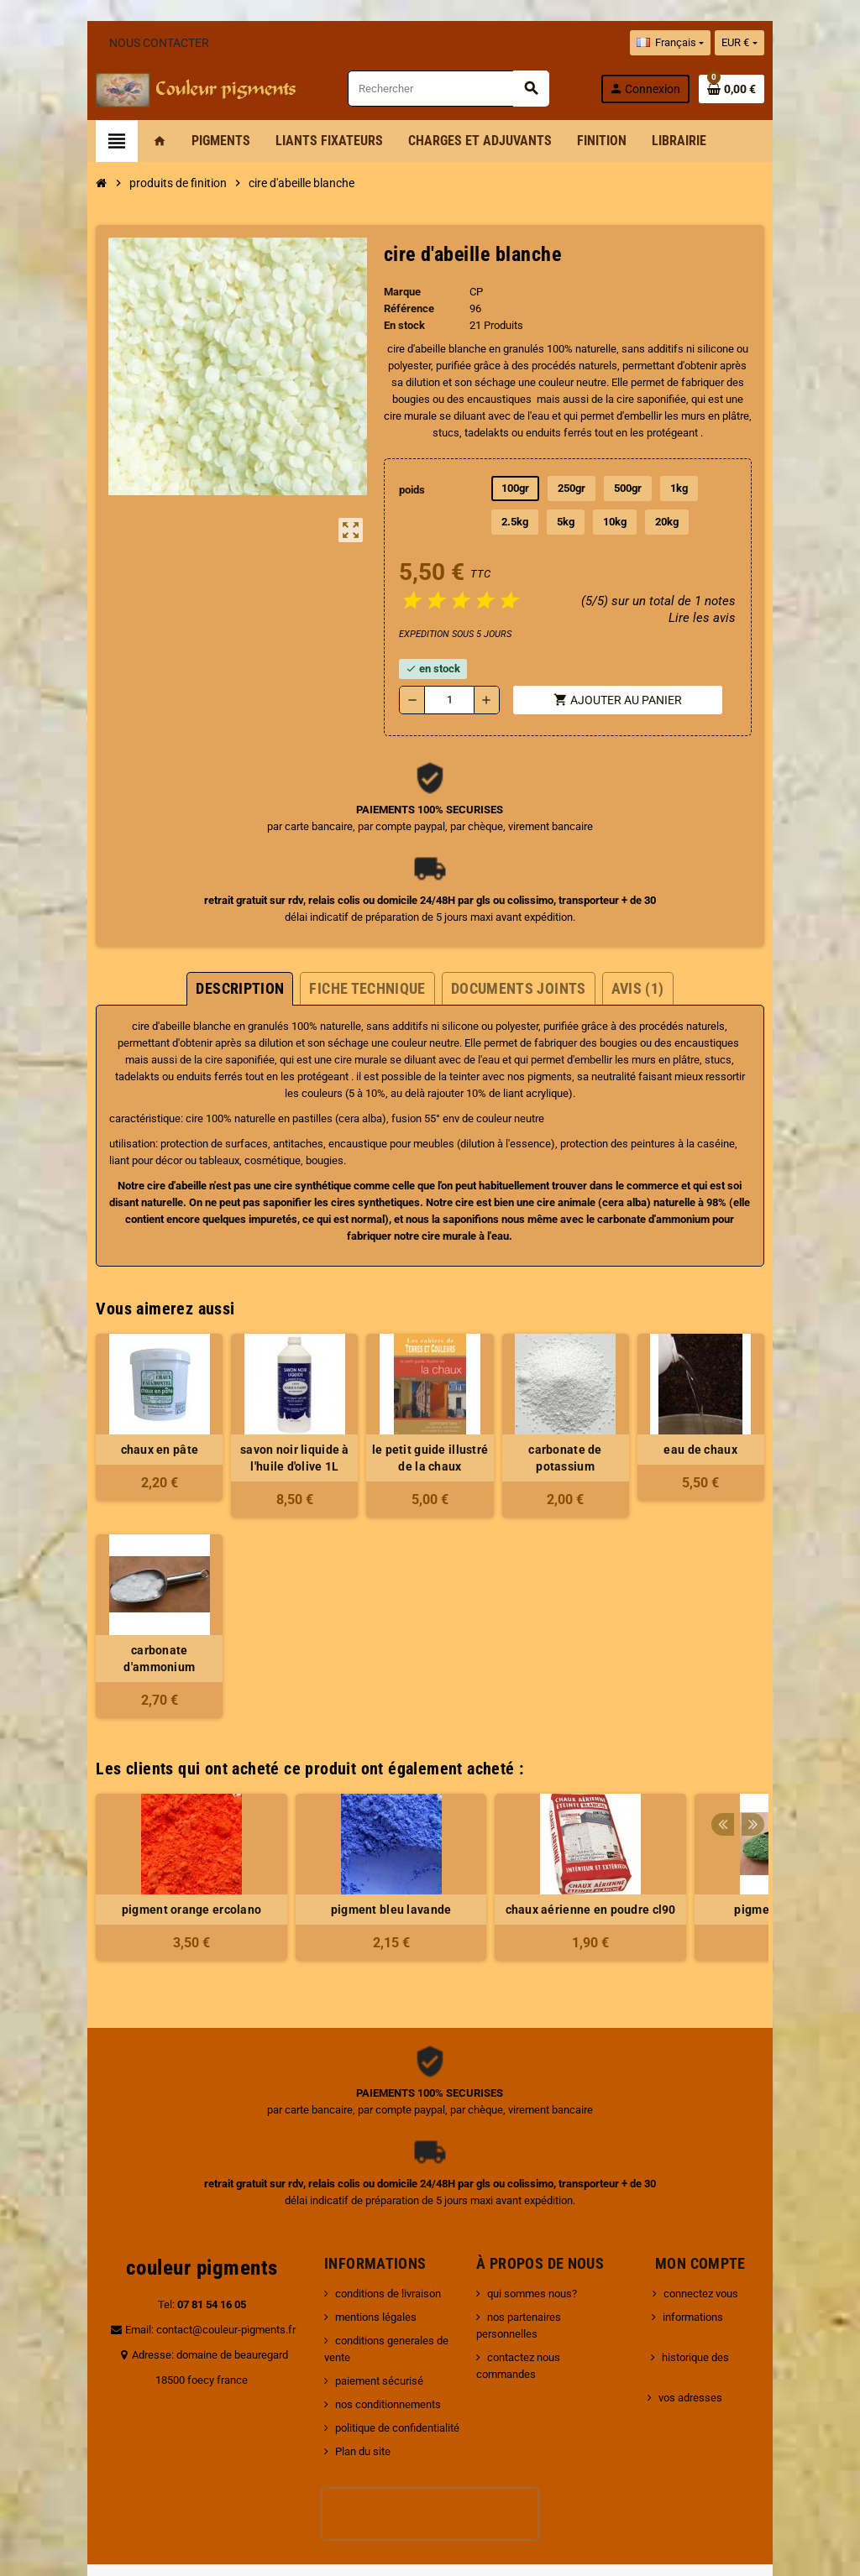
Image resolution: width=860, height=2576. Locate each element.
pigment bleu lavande (330, 1842)
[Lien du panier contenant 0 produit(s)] (792, 89)
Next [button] (808, 1697)
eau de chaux (748, 1399)
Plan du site (342, 2367)
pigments (197, 1059)
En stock (394, 325)
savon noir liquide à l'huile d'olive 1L (270, 1408)
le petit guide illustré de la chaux (430, 1408)
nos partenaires (531, 2250)
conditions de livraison (368, 2226)
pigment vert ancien (729, 1842)
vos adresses (697, 2297)
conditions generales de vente (386, 2273)
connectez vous (707, 2226)
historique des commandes (733, 2273)
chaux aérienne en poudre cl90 (529, 1842)
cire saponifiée (436, 399)
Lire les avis (760, 601)
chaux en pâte (111, 1399)
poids (404, 473)
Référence (399, 308)
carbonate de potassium (589, 1399)
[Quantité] (450, 683)
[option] (131, 1818)
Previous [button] (781, 1697)
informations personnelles (731, 2250)
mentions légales (355, 2250)
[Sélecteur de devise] (800, 42)
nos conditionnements (368, 2320)
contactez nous (530, 2273)
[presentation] (430, 2430)
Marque (392, 291)
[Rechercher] (466, 89)
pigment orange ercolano (131, 1842)
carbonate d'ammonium (457, 1185)
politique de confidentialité (377, 2344)
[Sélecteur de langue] (730, 42)
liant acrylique (646, 1059)
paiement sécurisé (359, 2297)
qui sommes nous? (539, 2226)
